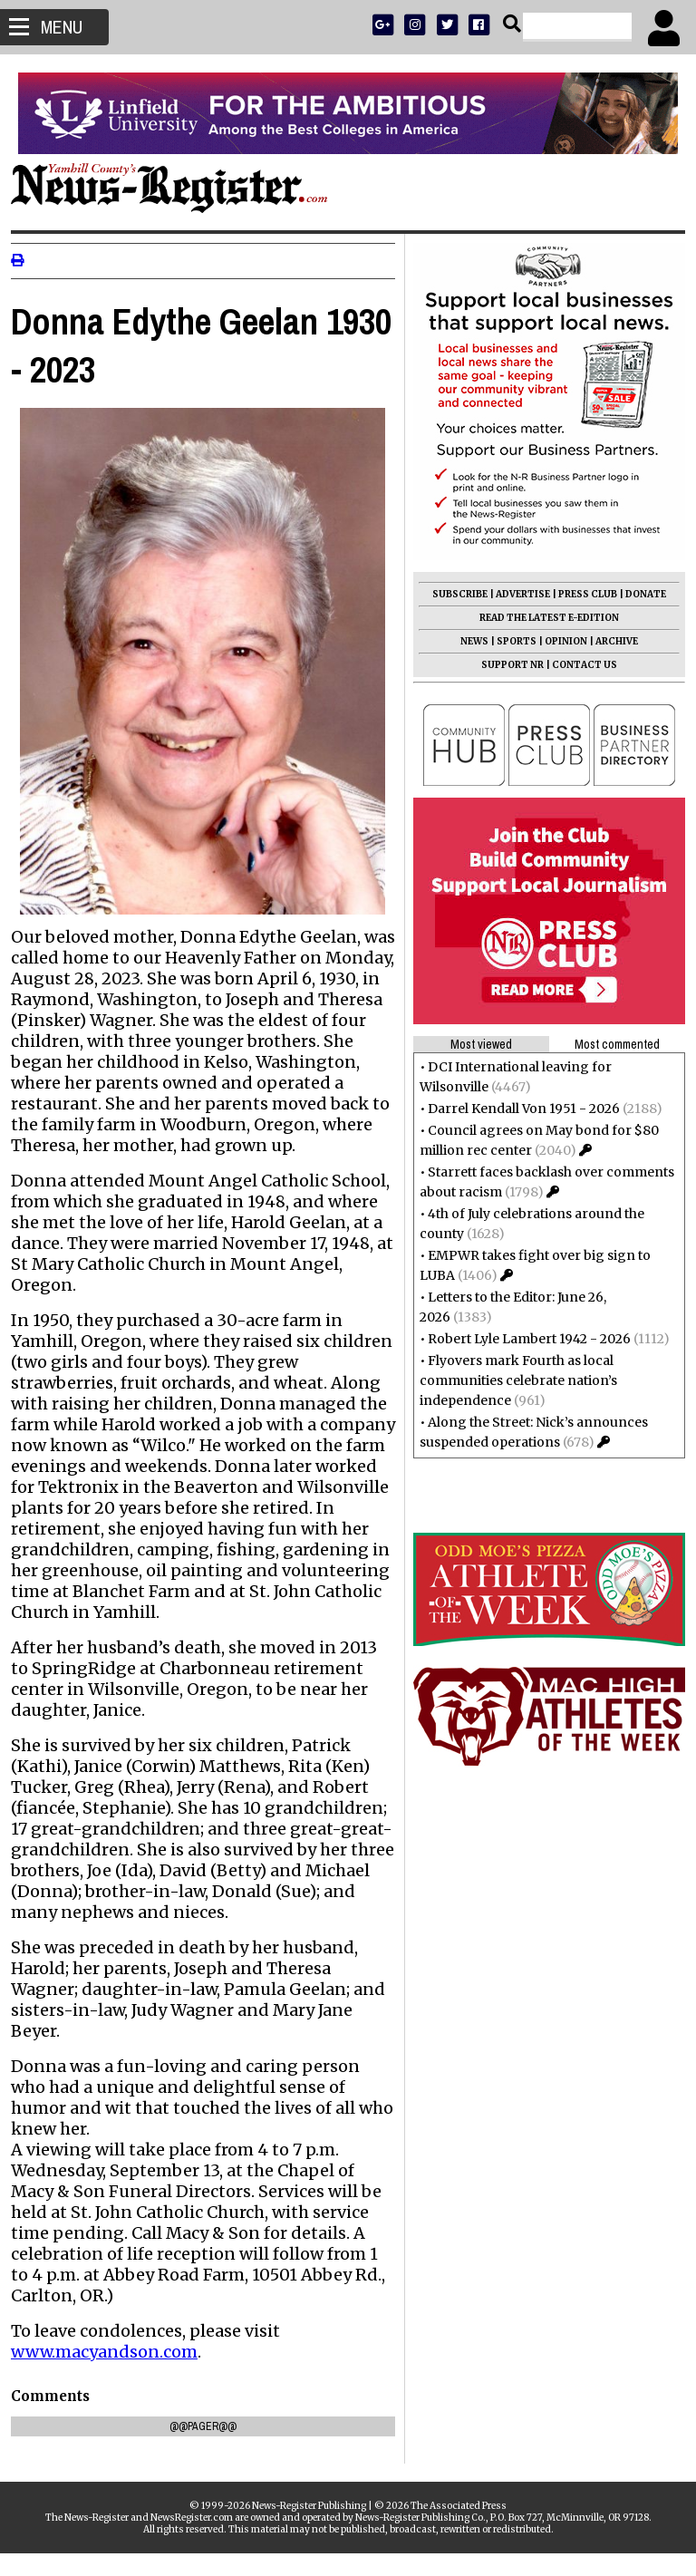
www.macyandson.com (111, 2374)
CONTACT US (577, 665)
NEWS (467, 641)
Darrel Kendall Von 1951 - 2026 (516, 1108)
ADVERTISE (515, 594)
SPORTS (509, 641)
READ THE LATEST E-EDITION (542, 618)
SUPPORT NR (505, 665)
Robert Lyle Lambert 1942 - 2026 (522, 1339)
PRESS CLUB (580, 594)
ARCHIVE (609, 641)
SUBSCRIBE (452, 594)
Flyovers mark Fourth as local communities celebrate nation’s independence (511, 1380)
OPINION (558, 641)
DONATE (638, 594)
